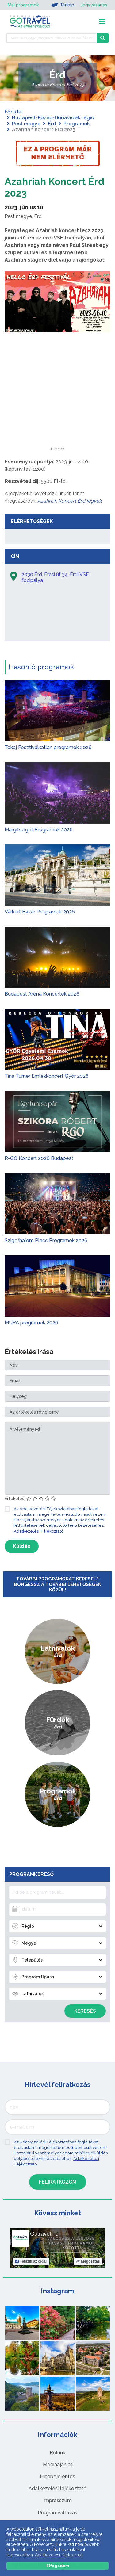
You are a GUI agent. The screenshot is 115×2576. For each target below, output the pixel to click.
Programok (76, 124)
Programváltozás (57, 2513)
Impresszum (57, 2500)
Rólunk (57, 2452)
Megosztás (88, 2261)
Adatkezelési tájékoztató (57, 2488)
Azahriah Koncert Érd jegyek (69, 501)
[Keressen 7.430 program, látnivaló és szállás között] (51, 38)
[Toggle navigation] (102, 21)
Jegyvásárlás (93, 4)
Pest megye (26, 124)
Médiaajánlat (57, 2464)
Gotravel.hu (44, 2234)
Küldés (21, 1546)
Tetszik (31, 2261)
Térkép (62, 4)
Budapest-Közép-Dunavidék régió (53, 118)
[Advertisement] (58, 409)
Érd (52, 124)
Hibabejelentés (57, 2476)
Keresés (85, 2011)
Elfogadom (57, 2565)
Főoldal (14, 112)
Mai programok (23, 4)
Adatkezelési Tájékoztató (38, 1531)
